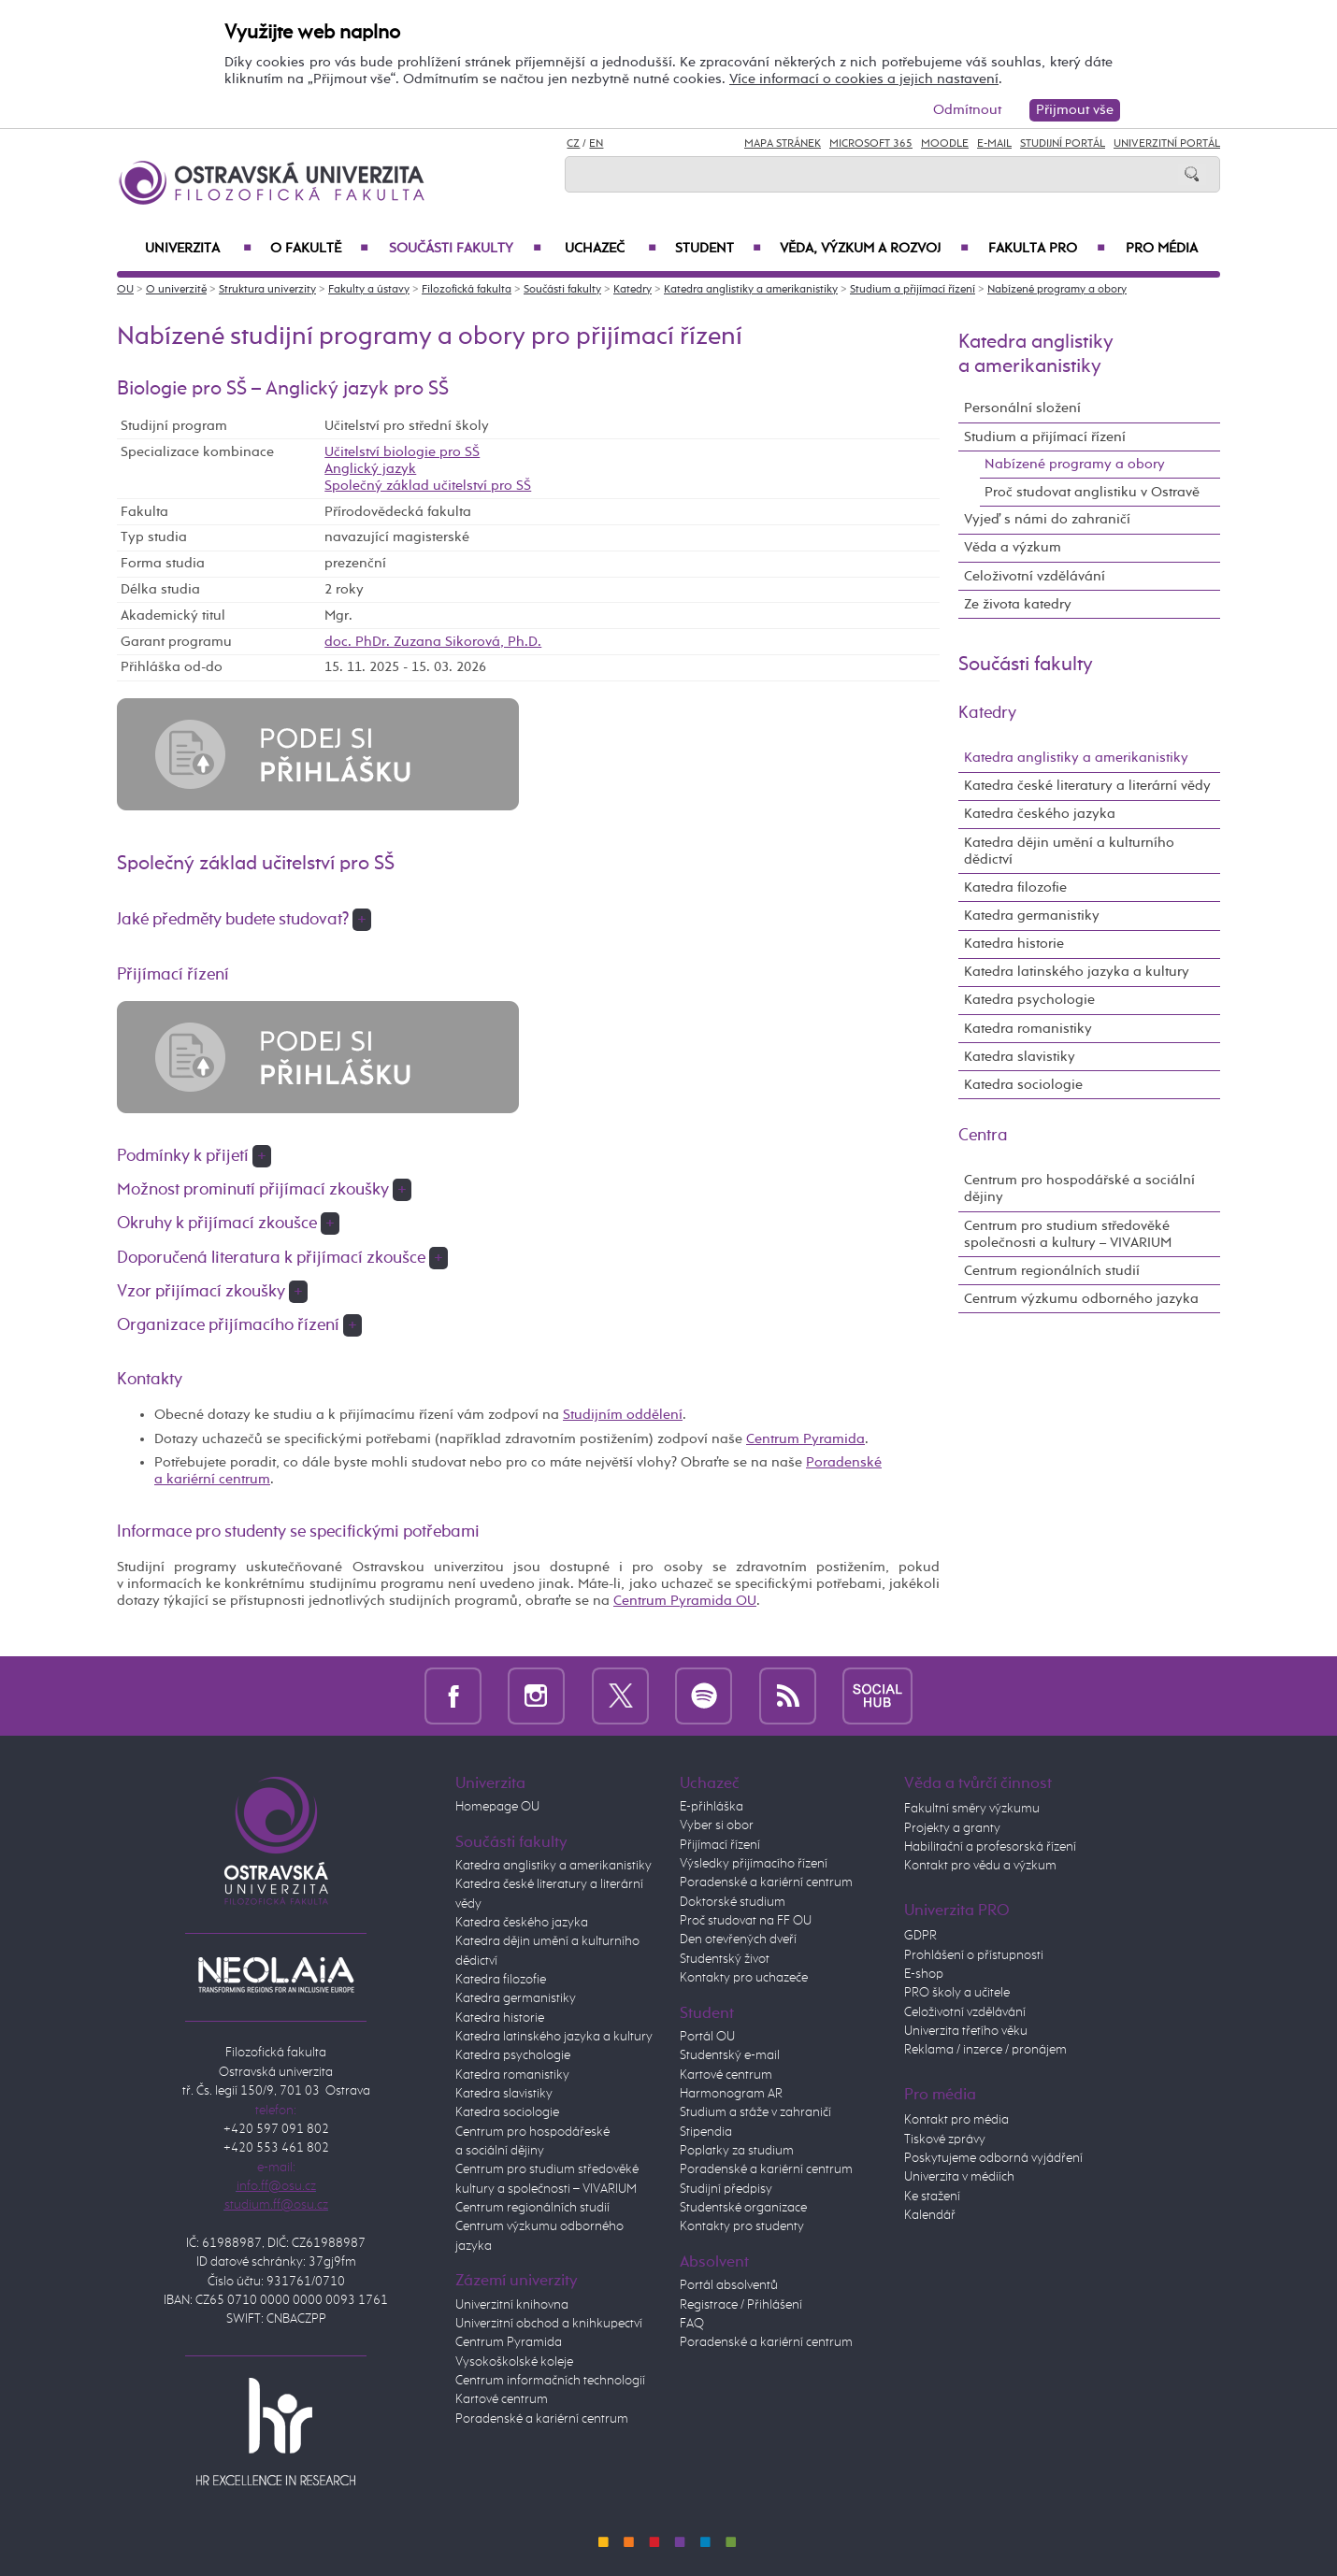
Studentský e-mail (730, 2055)
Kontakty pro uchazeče (744, 1977)
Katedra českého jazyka (1039, 814)
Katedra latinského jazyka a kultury (1076, 972)
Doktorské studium (732, 1902)
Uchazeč (610, 248)
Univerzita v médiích (959, 2176)
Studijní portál (1062, 144)
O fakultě (319, 248)
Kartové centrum (501, 2399)
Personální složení (1022, 408)
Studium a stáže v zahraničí (755, 2112)
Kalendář (930, 2215)
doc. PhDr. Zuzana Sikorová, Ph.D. (432, 642)
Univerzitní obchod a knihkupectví (548, 2323)
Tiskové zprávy (944, 2139)
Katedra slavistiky (1019, 1057)
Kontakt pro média (956, 2119)
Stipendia (706, 2132)
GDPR (920, 1935)
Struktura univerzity (267, 289)
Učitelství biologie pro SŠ (402, 452)
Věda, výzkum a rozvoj (874, 248)
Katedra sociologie (1023, 1085)
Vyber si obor (717, 1825)
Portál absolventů (729, 2285)
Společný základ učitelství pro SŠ (427, 486)
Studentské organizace (743, 2207)
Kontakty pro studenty (742, 2226)
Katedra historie (1014, 944)
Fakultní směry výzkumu (972, 1808)
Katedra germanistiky (1032, 916)
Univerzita (198, 248)
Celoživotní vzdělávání (1034, 576)
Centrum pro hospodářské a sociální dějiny (1079, 1188)
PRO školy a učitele (957, 1992)
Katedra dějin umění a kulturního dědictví (1069, 851)
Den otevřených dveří (738, 1939)
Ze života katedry (1017, 604)
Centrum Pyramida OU (684, 1601)
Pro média (1162, 248)
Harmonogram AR (731, 2093)
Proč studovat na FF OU (746, 1920)
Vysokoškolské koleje (514, 2361)
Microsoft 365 (871, 144)
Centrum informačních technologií (550, 2380)
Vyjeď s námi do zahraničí (1047, 519)
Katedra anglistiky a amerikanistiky (751, 289)
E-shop (923, 1974)
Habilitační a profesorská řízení (990, 1846)
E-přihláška (711, 1806)
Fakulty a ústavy (369, 289)
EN (596, 144)
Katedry (632, 289)
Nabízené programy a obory (1057, 289)
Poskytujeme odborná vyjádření (993, 2158)
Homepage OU (497, 1806)
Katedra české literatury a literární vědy (1087, 786)
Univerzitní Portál (1167, 144)
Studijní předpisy (726, 2189)
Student (718, 248)
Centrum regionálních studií (1052, 1271)
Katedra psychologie (1029, 1000)
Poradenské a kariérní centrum (541, 2419)
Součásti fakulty (465, 248)
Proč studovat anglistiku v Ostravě (1092, 492)
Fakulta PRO (1046, 248)
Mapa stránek (782, 144)
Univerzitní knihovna (511, 2304)
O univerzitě (176, 289)
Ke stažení (932, 2196)
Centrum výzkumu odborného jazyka (1081, 1299)
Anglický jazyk (370, 469)
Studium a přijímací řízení (912, 289)
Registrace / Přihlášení (741, 2304)
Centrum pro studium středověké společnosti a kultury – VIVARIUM (1068, 1234)
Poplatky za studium (737, 2150)
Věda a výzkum (1012, 547)
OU (125, 289)
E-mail (994, 144)
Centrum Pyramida (805, 1439)
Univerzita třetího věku (966, 2031)
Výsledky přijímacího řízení (753, 1863)
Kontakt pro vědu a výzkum (980, 1865)
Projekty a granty (952, 1828)
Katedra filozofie (1015, 887)
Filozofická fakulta (466, 289)
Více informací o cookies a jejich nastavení (864, 79)
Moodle (945, 144)
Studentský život (724, 1959)
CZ (573, 144)
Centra (983, 1135)
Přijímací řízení (720, 1845)
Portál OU (707, 2036)
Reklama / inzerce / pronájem (985, 2049)
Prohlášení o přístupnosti (973, 1955)
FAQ (692, 2323)
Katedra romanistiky (1028, 1029)
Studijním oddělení (623, 1415)
